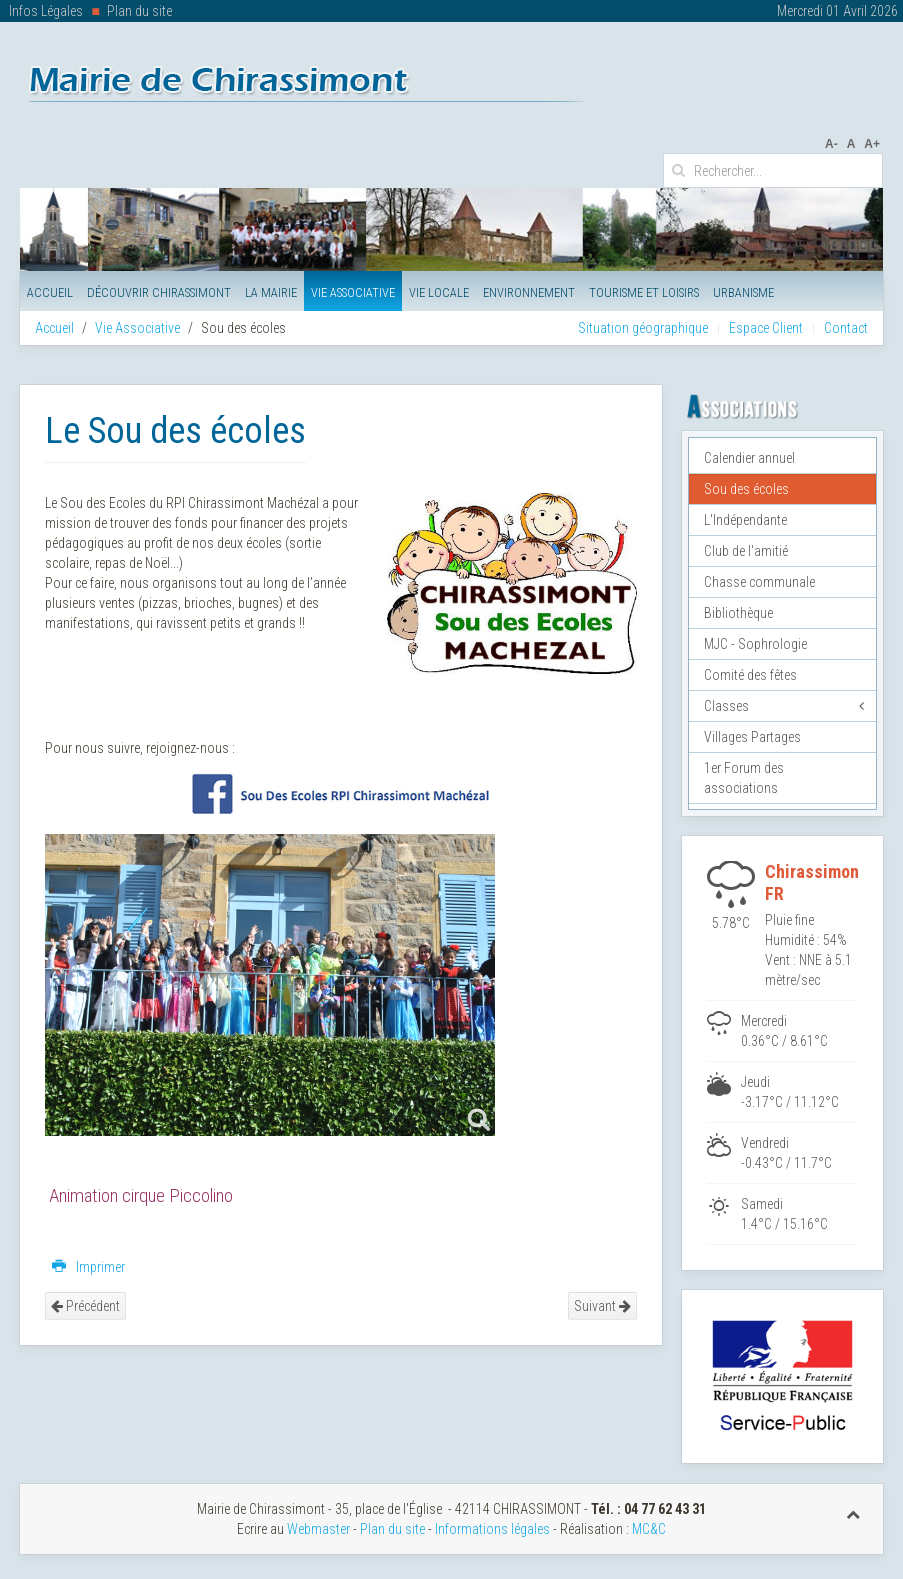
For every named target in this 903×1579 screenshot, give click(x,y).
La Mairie (271, 292)
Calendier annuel (749, 458)
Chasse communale (759, 582)
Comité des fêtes (750, 675)
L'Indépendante (745, 520)
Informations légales (492, 1529)
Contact (846, 328)
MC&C (649, 1529)
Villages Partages (752, 737)
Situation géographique (643, 328)
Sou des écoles (746, 489)
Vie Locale (439, 292)
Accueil (50, 292)
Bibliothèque (738, 613)
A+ (872, 144)
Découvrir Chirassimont (159, 292)
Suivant (602, 1306)
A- (831, 144)
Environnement (529, 292)
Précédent (85, 1306)
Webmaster (318, 1529)
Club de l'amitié (746, 551)
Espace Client (766, 328)
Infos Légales (46, 11)
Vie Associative (353, 292)
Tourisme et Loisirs (644, 292)
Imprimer (88, 1267)
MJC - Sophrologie (755, 644)
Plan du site (139, 11)
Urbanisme (743, 292)
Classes (726, 706)
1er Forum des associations (744, 778)
